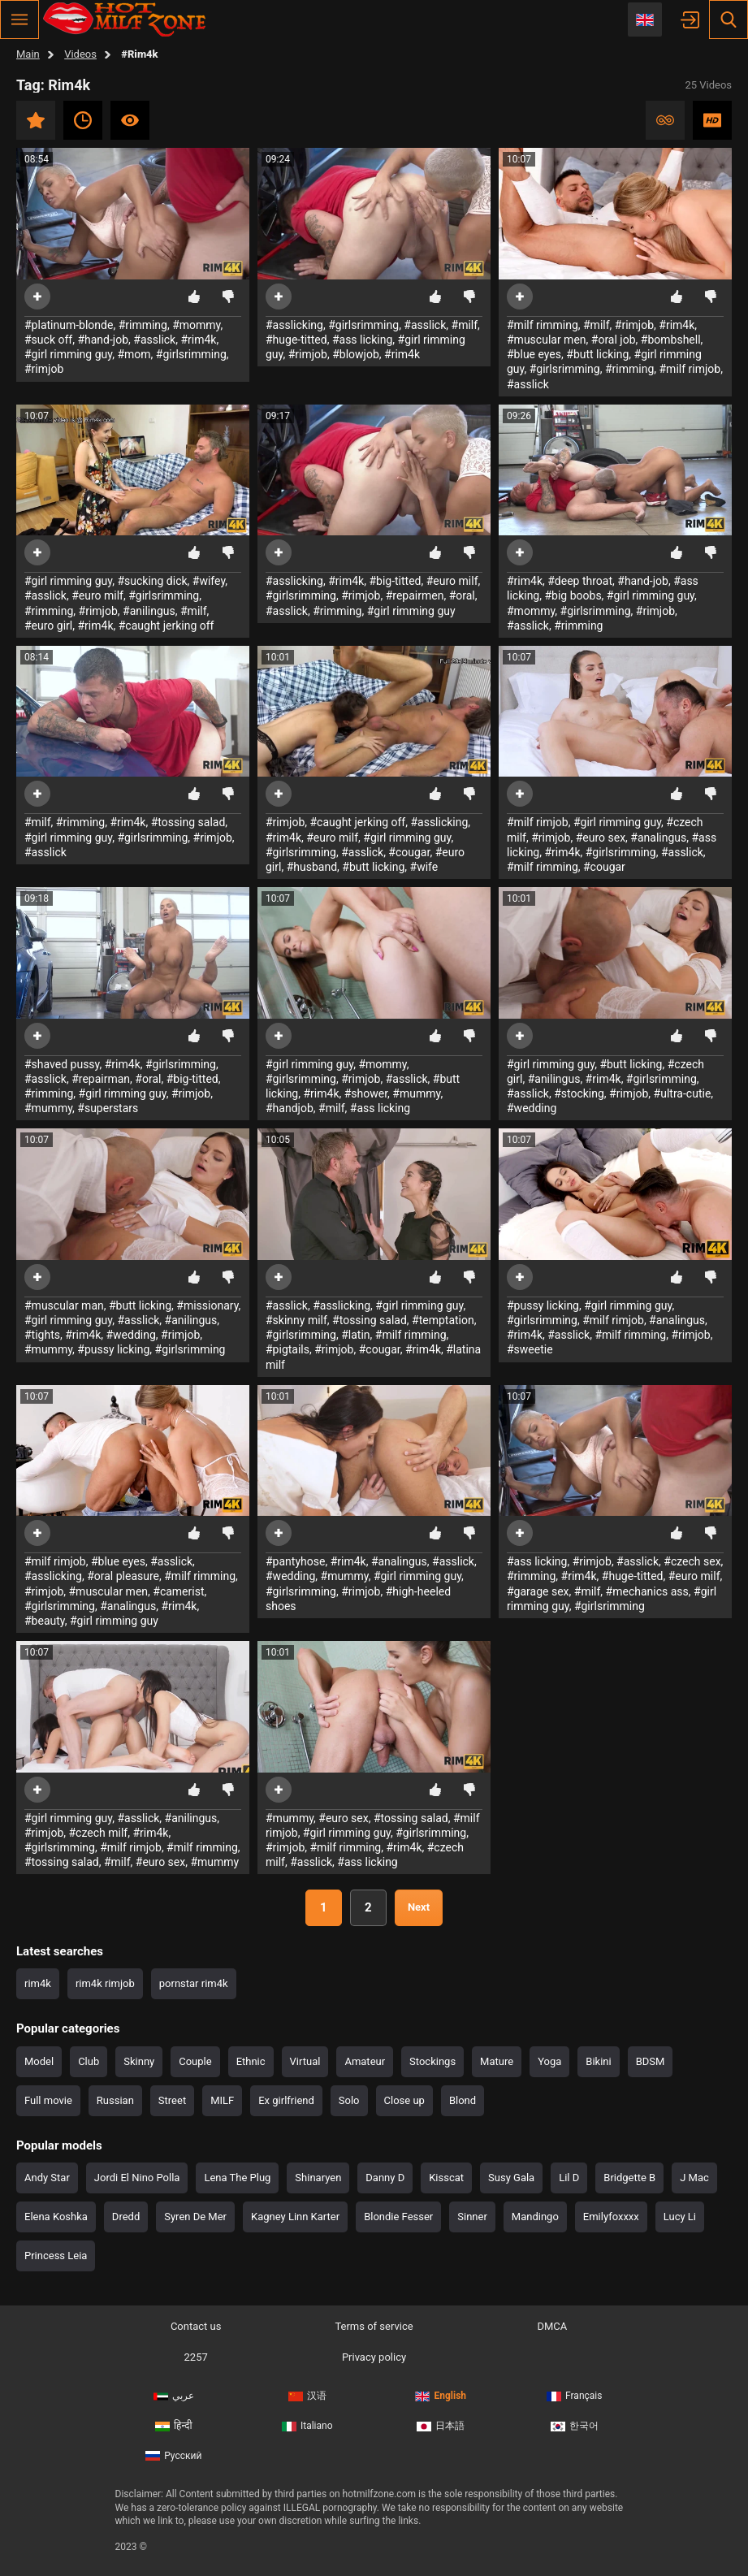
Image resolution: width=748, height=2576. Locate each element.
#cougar (409, 852)
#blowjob (355, 354)
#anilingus (149, 610)
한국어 (575, 2425)
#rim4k (198, 339)
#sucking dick (152, 580)
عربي (173, 2395)
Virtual (305, 2061)
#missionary (207, 1305)
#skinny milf (296, 1320)
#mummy (48, 1108)
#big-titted (395, 580)
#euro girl (48, 625)
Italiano (307, 2425)
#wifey (208, 580)
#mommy (196, 324)
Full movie (48, 2100)
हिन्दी (173, 2425)
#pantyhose (295, 1561)
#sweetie (530, 1349)
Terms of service (374, 2326)
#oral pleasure (123, 1575)
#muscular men (546, 339)
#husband (312, 866)
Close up (404, 2100)
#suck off (48, 339)
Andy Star (47, 2177)
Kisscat (446, 2177)
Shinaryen (318, 2177)
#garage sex (538, 1591)
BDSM (650, 2061)
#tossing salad (188, 822)
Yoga (549, 2061)
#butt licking (597, 354)
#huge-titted (296, 339)
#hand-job (102, 339)
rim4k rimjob (105, 1983)
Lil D (569, 2177)
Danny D (384, 2177)
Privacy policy (374, 2357)
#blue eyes (534, 354)
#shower (365, 1093)
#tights (42, 1334)
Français (574, 2395)
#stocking (579, 1093)
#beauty (44, 1620)
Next (419, 1907)
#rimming (143, 324)
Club (88, 2061)
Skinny (138, 2061)
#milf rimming (542, 324)
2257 (196, 2357)
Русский (173, 2455)
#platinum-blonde (68, 324)
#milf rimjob (689, 368)
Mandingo (535, 2216)
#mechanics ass (647, 1591)
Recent (83, 120)
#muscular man (64, 1305)
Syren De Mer (195, 2216)
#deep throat (579, 580)
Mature (496, 2061)
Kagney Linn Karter (295, 2216)
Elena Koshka (56, 2216)
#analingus (658, 837)
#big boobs (572, 595)
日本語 (441, 2425)
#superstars (107, 1108)
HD (712, 120)
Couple (195, 2061)
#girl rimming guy (68, 354)
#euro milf (97, 595)
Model (39, 2061)
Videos (80, 54)
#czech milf (98, 1832)
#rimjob (43, 368)
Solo (349, 2100)
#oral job (613, 339)
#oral (462, 595)
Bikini (598, 2061)
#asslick (154, 339)
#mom (133, 354)
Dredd (126, 2216)
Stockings (432, 2061)
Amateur (364, 2061)
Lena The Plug (237, 2177)
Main (28, 54)
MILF (222, 2100)
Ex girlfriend (286, 2100)
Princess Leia (55, 2255)
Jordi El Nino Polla (137, 2177)
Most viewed (130, 120)
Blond (462, 2100)
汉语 (307, 2395)
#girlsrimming (191, 354)
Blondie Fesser (398, 2216)
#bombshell (671, 339)
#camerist (178, 1591)
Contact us (196, 2326)
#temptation (443, 1320)
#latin (355, 1334)
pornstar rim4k (193, 1983)
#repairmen (415, 595)
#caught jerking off (166, 625)
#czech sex (692, 1561)
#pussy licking (113, 1349)
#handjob (289, 1108)
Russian (115, 2100)
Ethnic (251, 2061)
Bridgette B (629, 2177)
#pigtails (287, 1349)
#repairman (100, 1078)
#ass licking (362, 339)
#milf (465, 324)
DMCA (552, 2326)
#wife (424, 866)
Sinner (472, 2216)
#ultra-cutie (682, 1093)
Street (172, 2100)
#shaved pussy (61, 1064)
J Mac (694, 2177)
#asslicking (294, 324)
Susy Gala (511, 2177)
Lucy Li (680, 2216)
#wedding (531, 1108)
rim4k (37, 1983)
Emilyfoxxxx (611, 2216)
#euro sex (600, 837)
